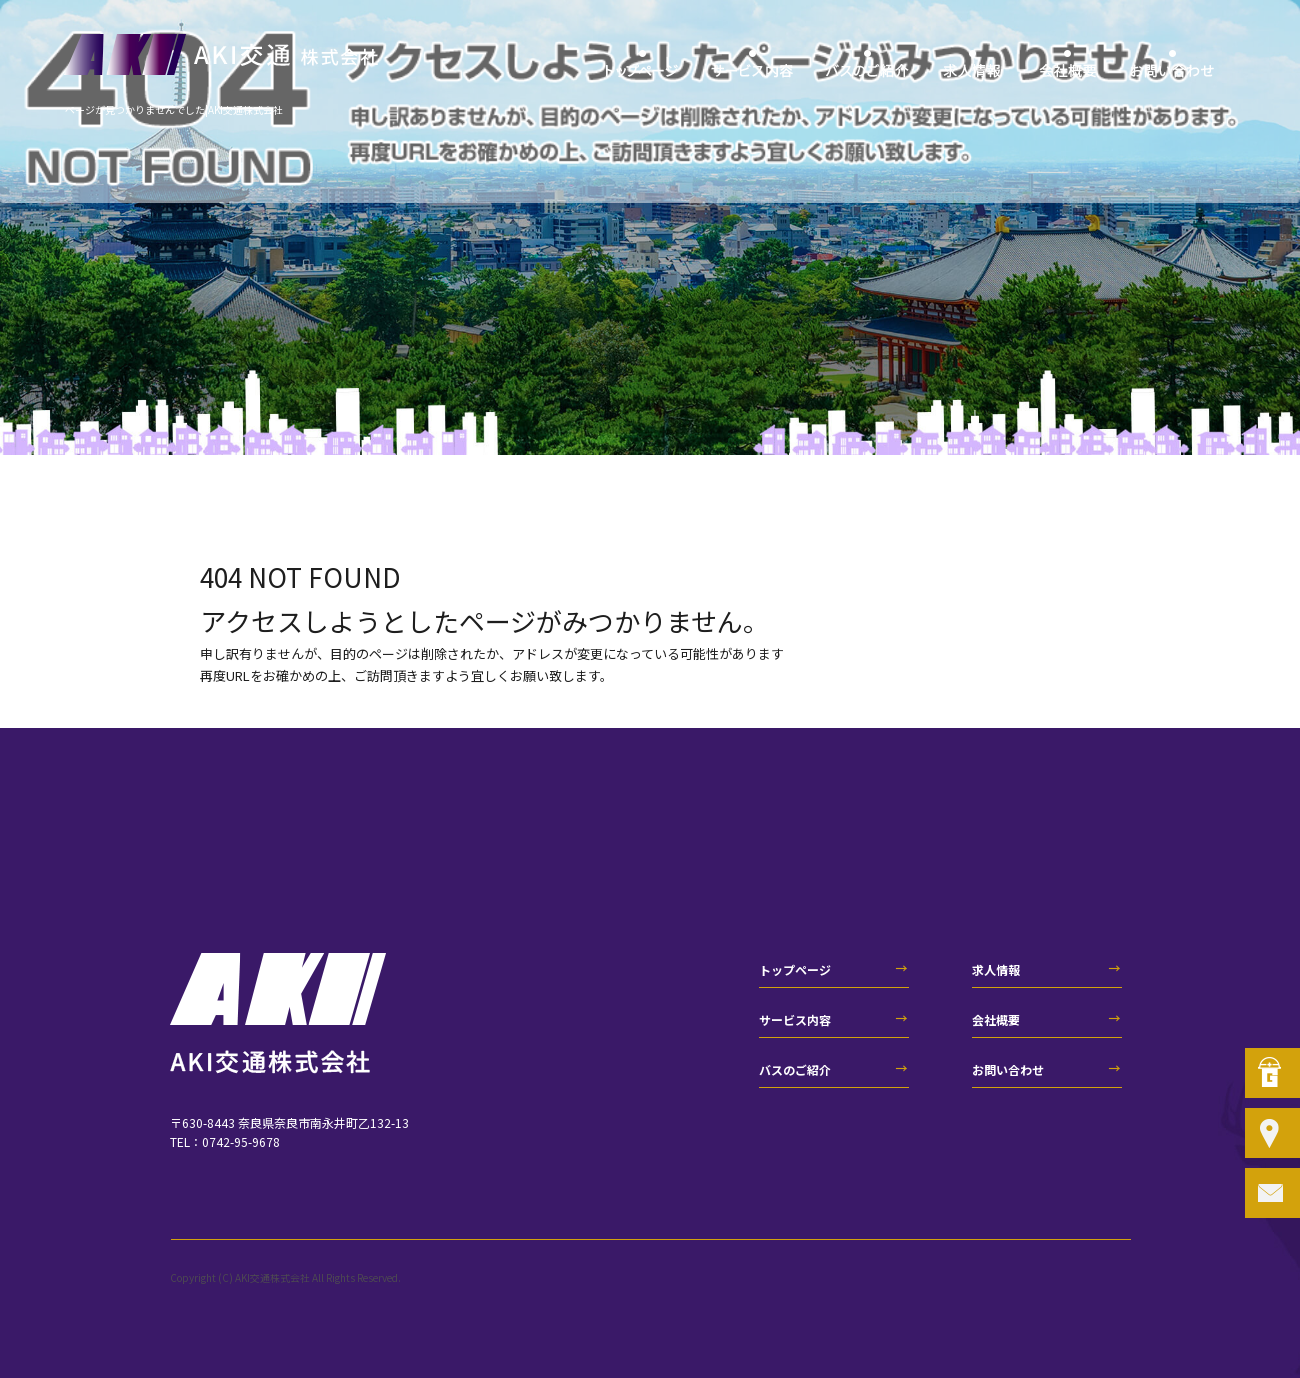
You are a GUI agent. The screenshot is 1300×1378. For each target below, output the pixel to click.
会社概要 (1067, 70)
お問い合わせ (1172, 70)
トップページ (642, 70)
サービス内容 (752, 70)
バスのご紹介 (867, 70)
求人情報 (972, 70)
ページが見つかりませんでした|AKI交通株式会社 (174, 109)
